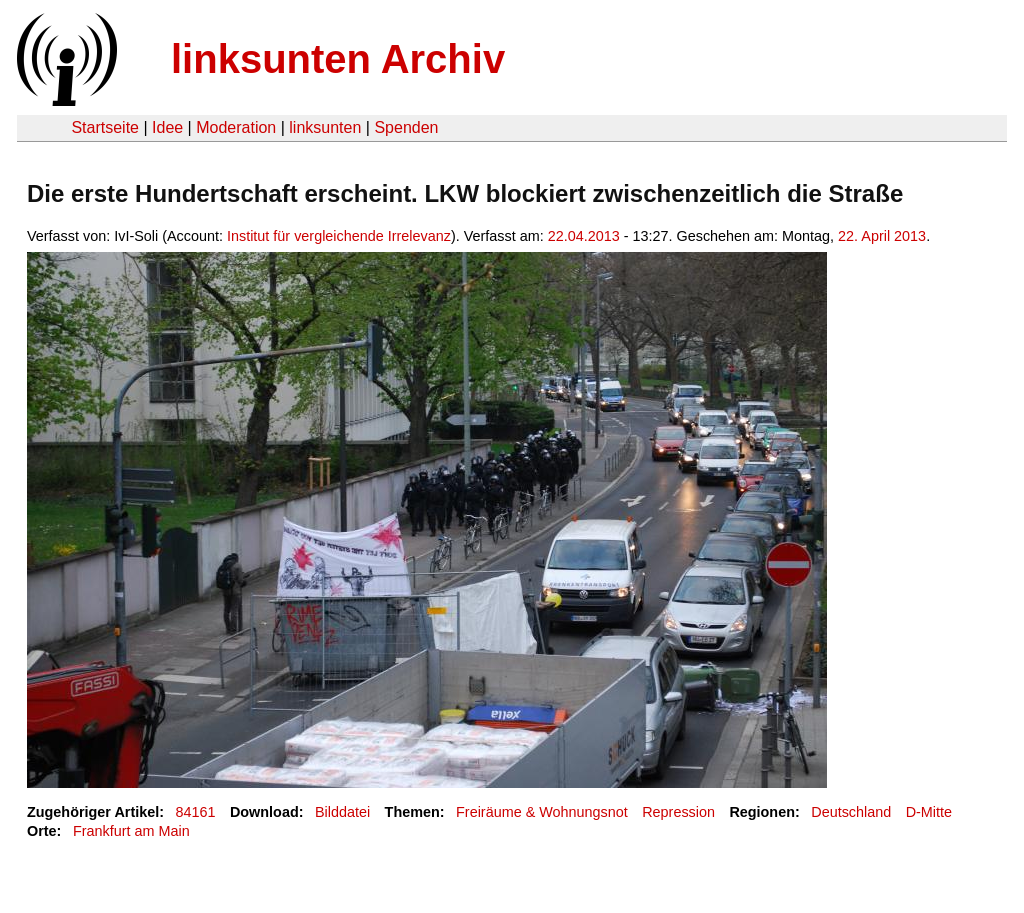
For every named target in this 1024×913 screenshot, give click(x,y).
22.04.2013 (584, 236)
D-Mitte (929, 812)
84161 (196, 812)
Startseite (105, 127)
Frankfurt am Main (131, 831)
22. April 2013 (882, 236)
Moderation (236, 127)
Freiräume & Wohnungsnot (542, 812)
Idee (167, 127)
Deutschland (851, 812)
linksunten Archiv (338, 59)
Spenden (406, 127)
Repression (678, 812)
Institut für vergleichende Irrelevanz (339, 236)
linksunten (325, 127)
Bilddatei (342, 812)
